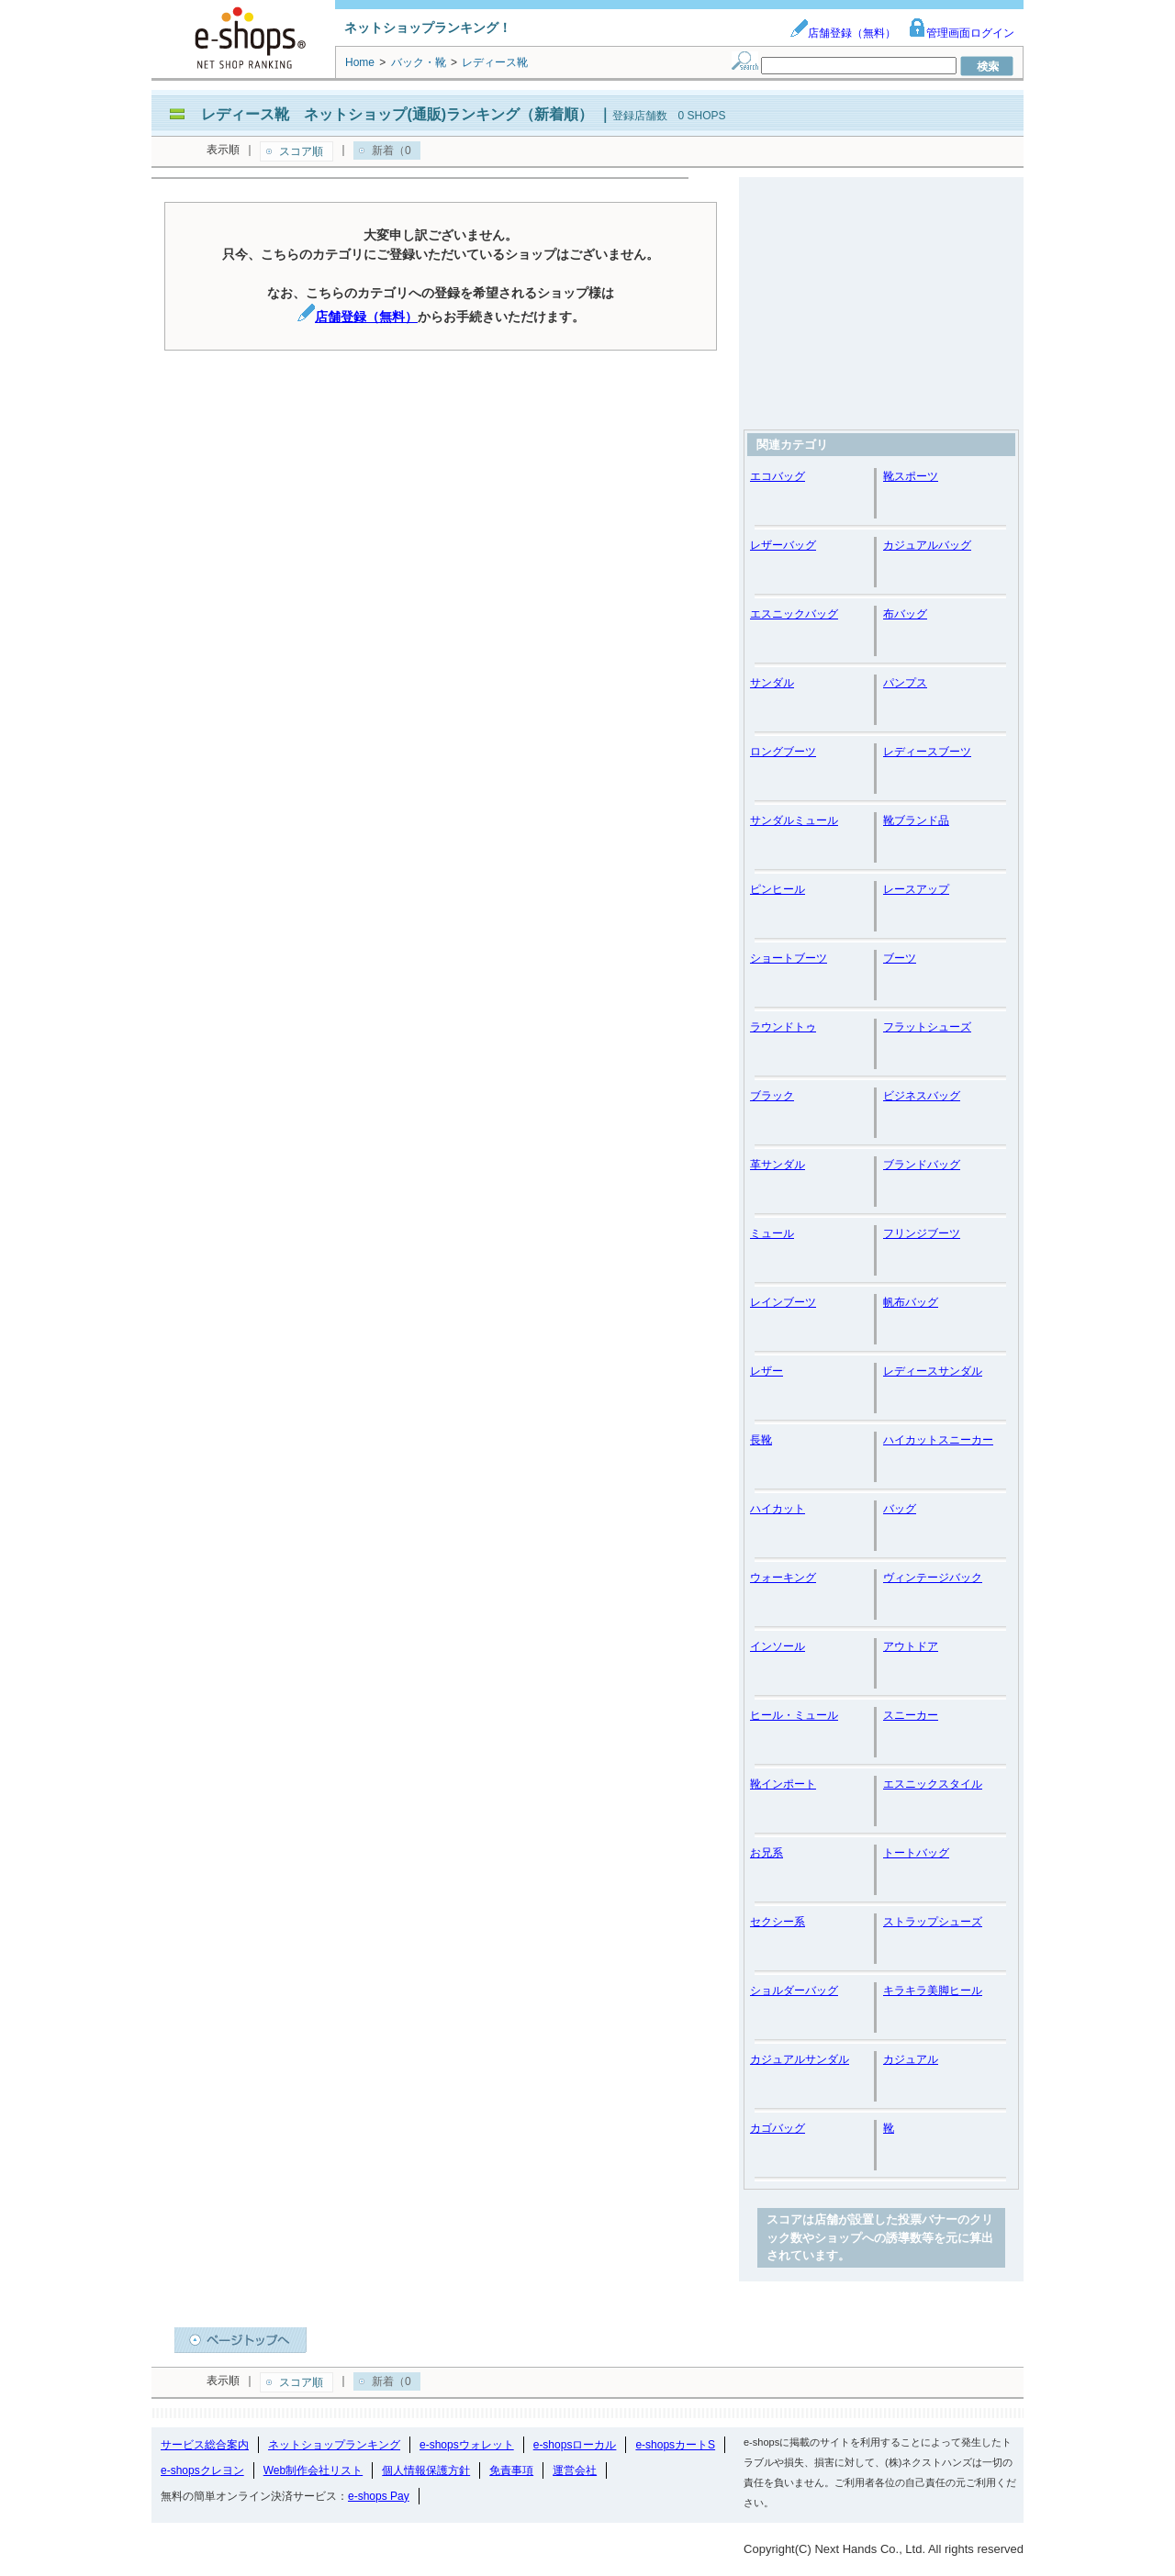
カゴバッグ (777, 2128)
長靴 (761, 1439)
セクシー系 (777, 1921)
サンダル (772, 682)
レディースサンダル (932, 1371)
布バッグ (905, 614)
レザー (766, 1371)
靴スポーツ (910, 476)
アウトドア (910, 1646)
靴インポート (783, 1784)
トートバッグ (916, 1852)
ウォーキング (783, 1577)
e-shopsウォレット (467, 2444)
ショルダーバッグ (794, 1990)
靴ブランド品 (916, 820)
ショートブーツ (788, 958)
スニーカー (910, 1715)
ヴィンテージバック (932, 1577)
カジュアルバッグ (927, 545)
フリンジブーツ (921, 1233)
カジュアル (910, 2059)
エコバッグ (777, 476)
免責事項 (511, 2470)
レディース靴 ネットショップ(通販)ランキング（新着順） (397, 114)
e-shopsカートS (675, 2444)
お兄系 (766, 1852)
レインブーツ (783, 1302)
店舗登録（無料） (842, 33)
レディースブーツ (927, 751)
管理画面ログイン (961, 33)
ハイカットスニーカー (938, 1439)
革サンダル (777, 1164)
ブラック (772, 1095)
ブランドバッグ (921, 1164)
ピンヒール (777, 889)
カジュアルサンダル (799, 2059)
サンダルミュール (794, 820)
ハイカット (777, 1508)
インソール (777, 1646)
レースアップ (916, 889)
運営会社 (575, 2470)
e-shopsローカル (575, 2444)
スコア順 (301, 151)
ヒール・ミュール (794, 1715)
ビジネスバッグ (921, 1095)
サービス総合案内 (205, 2444)
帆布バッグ (910, 1302)
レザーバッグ (783, 545)
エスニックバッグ (794, 614)
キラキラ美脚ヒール (932, 1990)
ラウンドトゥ (783, 1026)
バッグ (899, 1508)
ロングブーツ (783, 751)
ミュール (772, 1233)
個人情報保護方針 (426, 2470)
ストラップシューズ (932, 1921)
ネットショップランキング (334, 2444)
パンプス (905, 682)
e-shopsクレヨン (202, 2470)
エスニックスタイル (932, 1784)
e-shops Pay (378, 2496)
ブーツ (899, 958)
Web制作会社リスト (313, 2470)
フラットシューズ (927, 1026)
